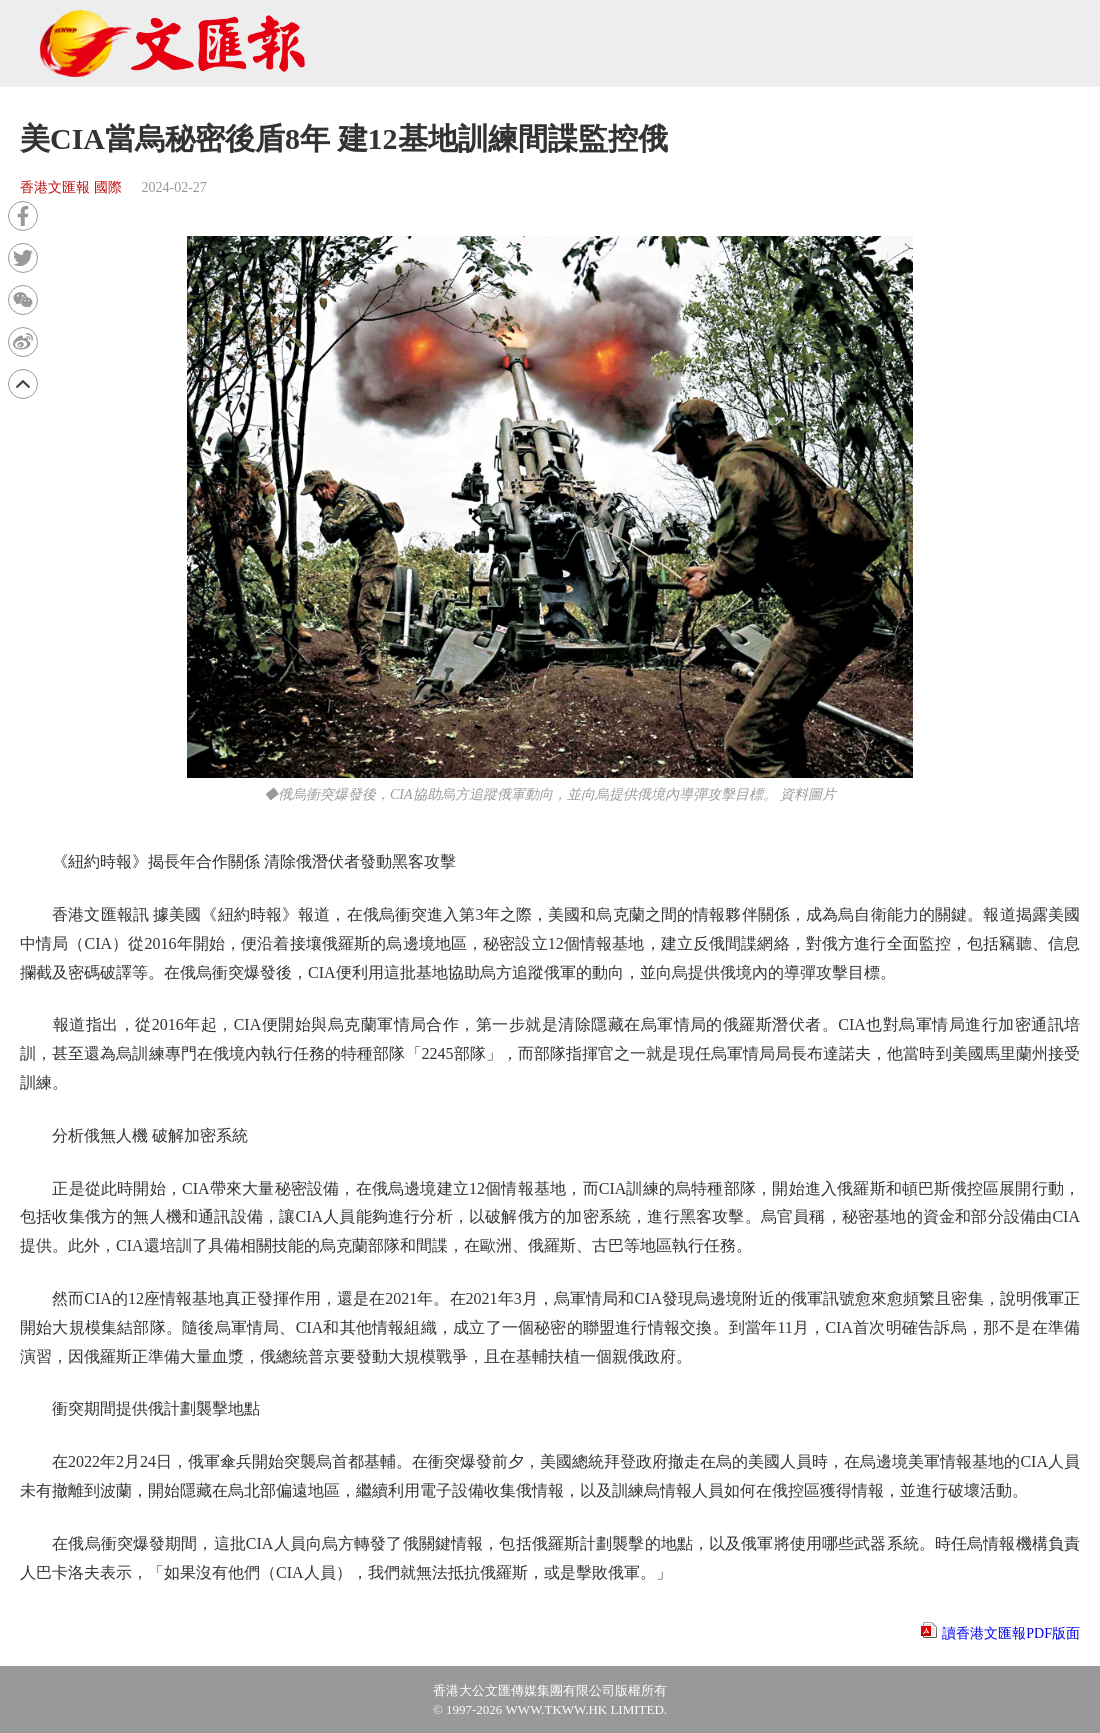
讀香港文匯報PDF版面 (1011, 1633)
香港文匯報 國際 (71, 187)
